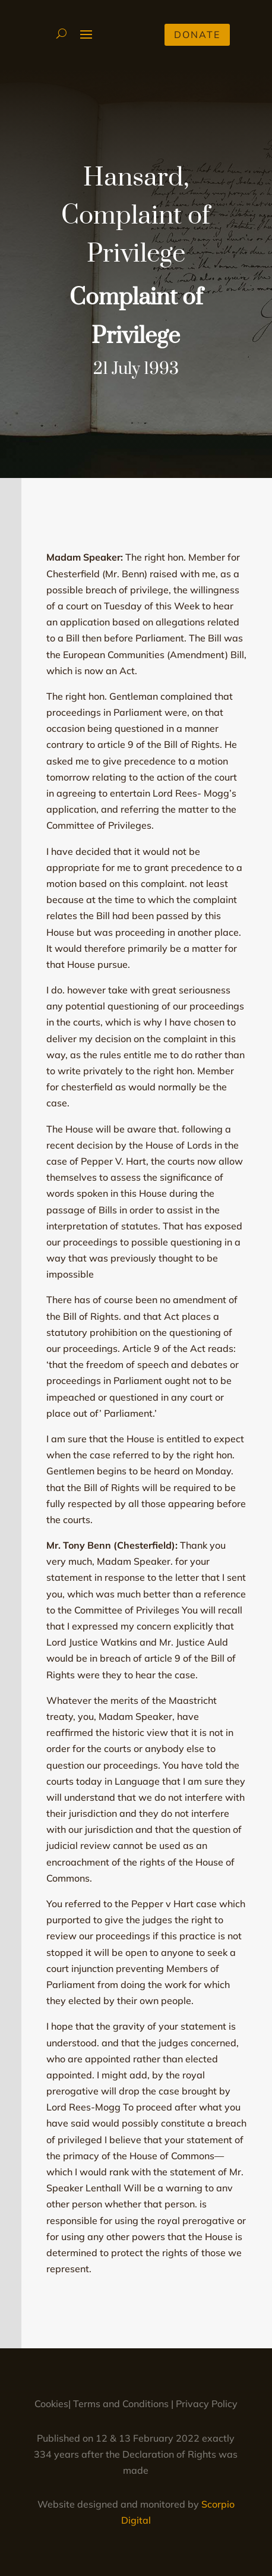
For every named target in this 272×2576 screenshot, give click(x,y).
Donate (197, 34)
